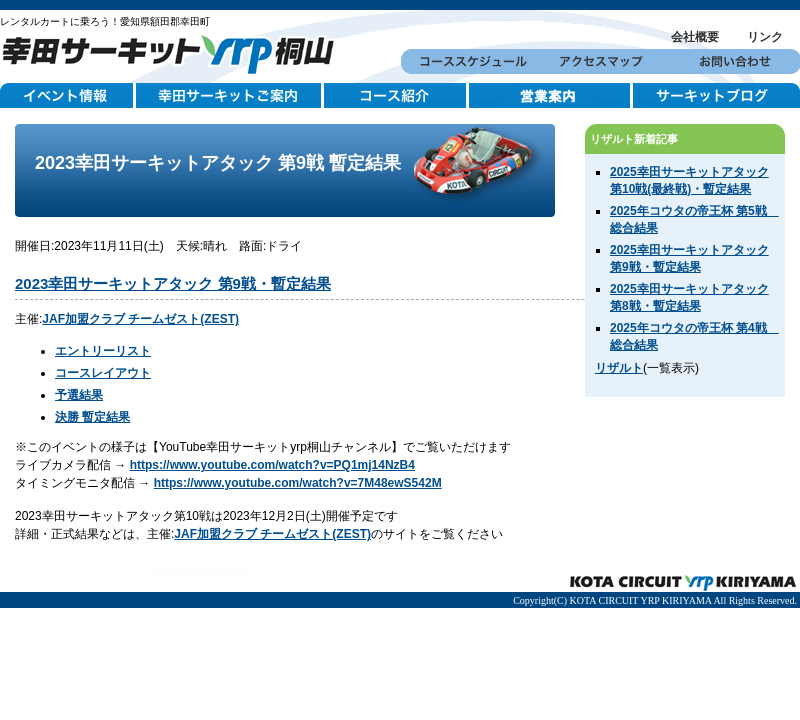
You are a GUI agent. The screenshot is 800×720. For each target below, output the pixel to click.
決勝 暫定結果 (92, 417)
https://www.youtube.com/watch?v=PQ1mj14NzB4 (272, 465)
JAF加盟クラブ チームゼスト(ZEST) (140, 319)
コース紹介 (396, 96)
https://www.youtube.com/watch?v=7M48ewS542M (298, 483)
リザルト (619, 368)
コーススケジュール (467, 61)
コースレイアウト (103, 373)
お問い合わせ (733, 61)
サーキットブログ (716, 96)
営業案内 (551, 96)
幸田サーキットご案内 (230, 96)
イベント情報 (68, 96)
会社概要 (695, 37)
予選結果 (79, 395)
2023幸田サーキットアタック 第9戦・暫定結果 (173, 283)
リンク (765, 37)
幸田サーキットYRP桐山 (175, 51)
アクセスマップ (600, 61)
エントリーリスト (103, 351)
